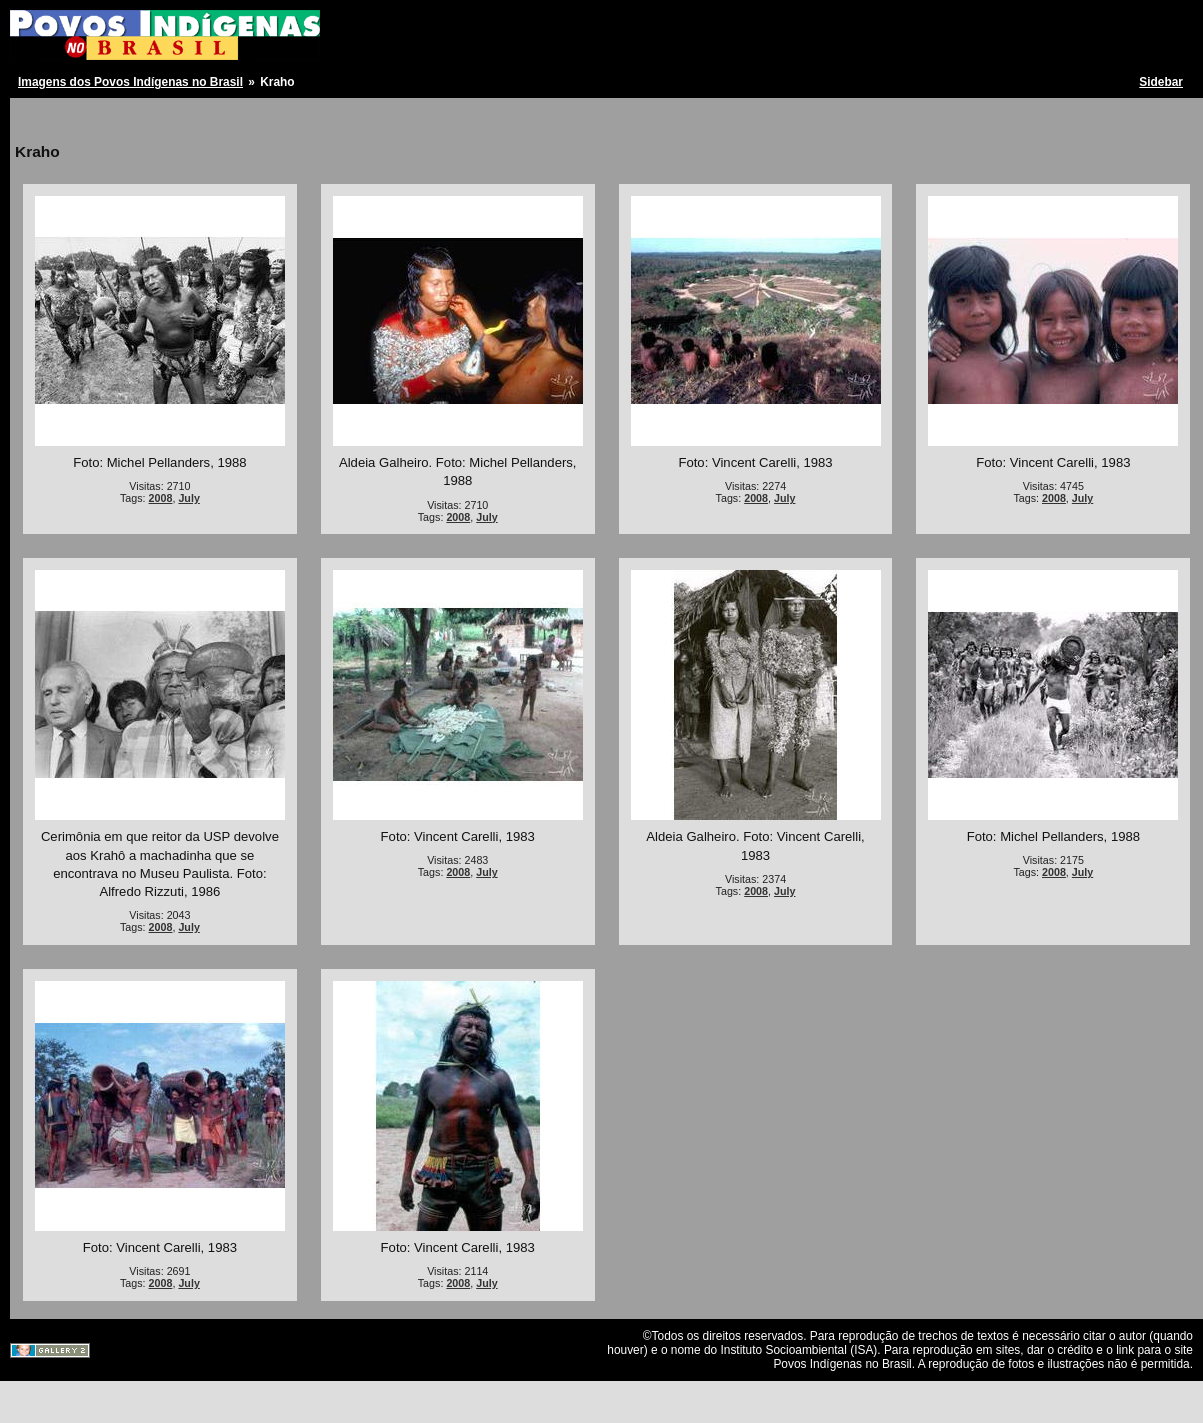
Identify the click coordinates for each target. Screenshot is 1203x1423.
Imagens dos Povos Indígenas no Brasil (130, 82)
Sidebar (1161, 82)
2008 (161, 498)
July (188, 498)
